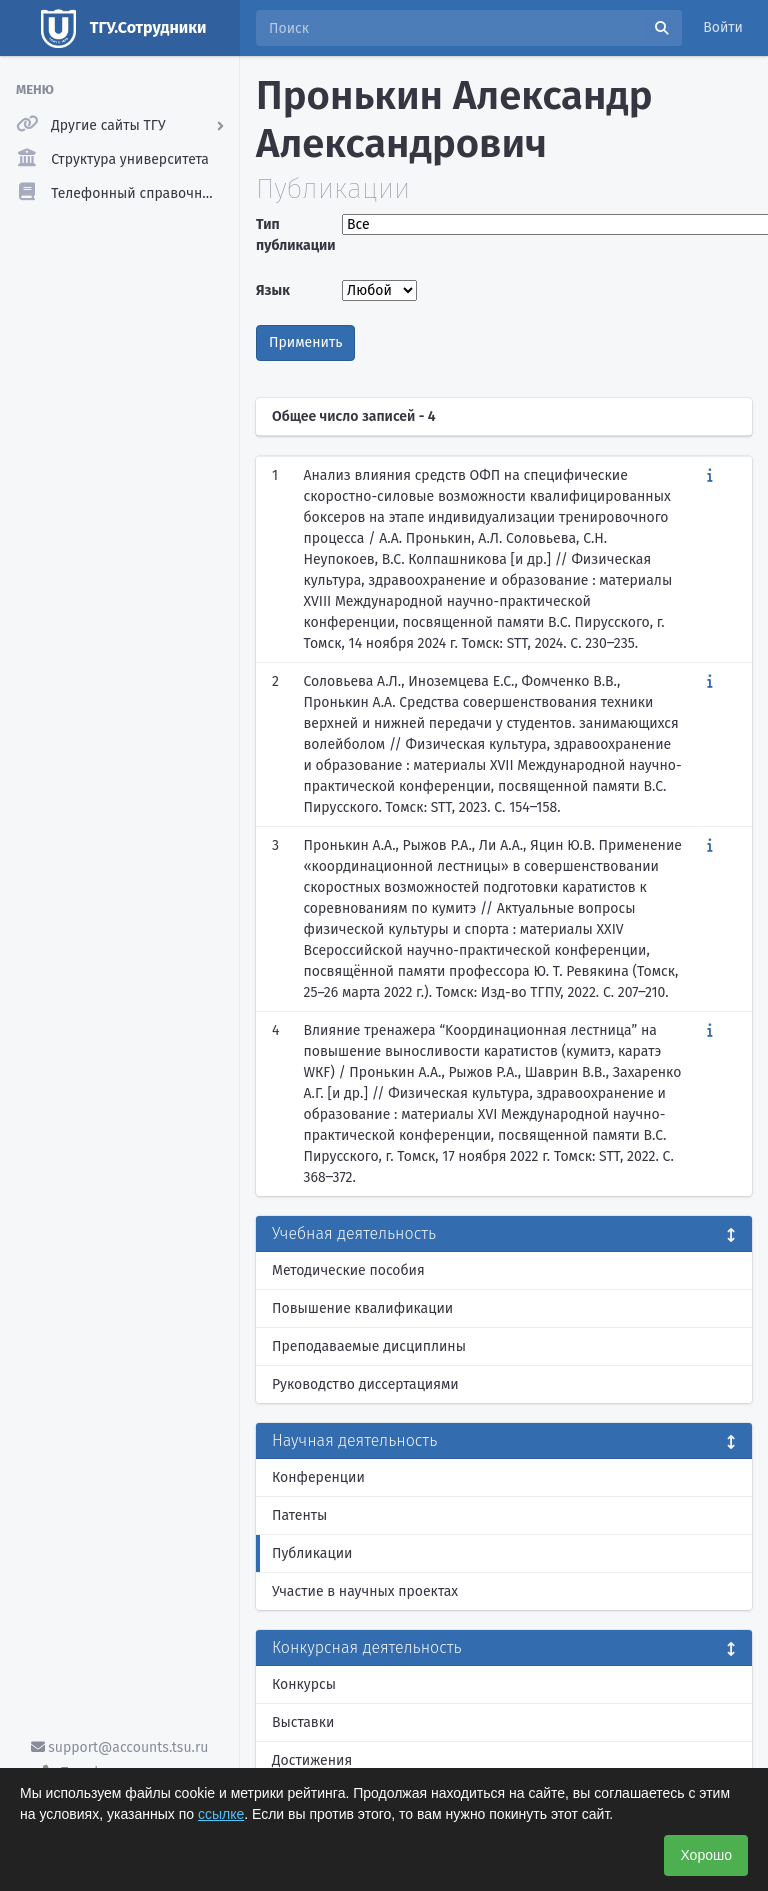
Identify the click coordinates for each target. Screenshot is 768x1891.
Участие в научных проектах (365, 1591)
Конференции (318, 1477)
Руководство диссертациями (365, 1384)
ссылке (221, 1814)
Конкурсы (304, 1684)
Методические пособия (348, 1270)
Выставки (303, 1722)
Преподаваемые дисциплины (369, 1346)
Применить (305, 342)
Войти (723, 27)
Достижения (312, 1760)
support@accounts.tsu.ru (120, 1747)
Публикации (312, 1553)
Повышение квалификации (362, 1308)
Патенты (299, 1515)
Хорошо (706, 1855)
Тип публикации (294, 235)
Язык (273, 290)
